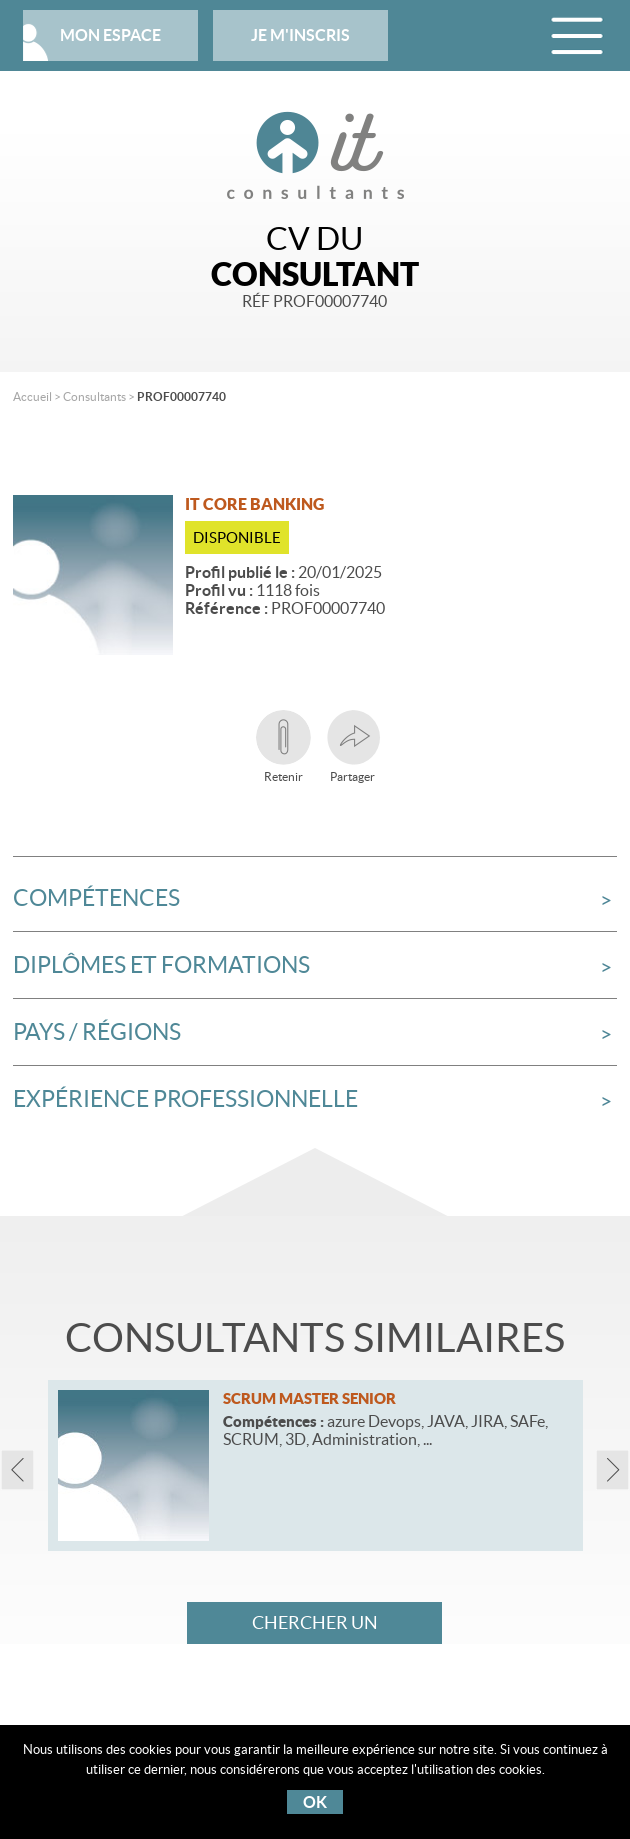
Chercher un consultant (315, 1628)
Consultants (94, 396)
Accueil (32, 396)
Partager (352, 746)
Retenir (283, 746)
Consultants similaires (315, 1337)
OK (315, 1802)
